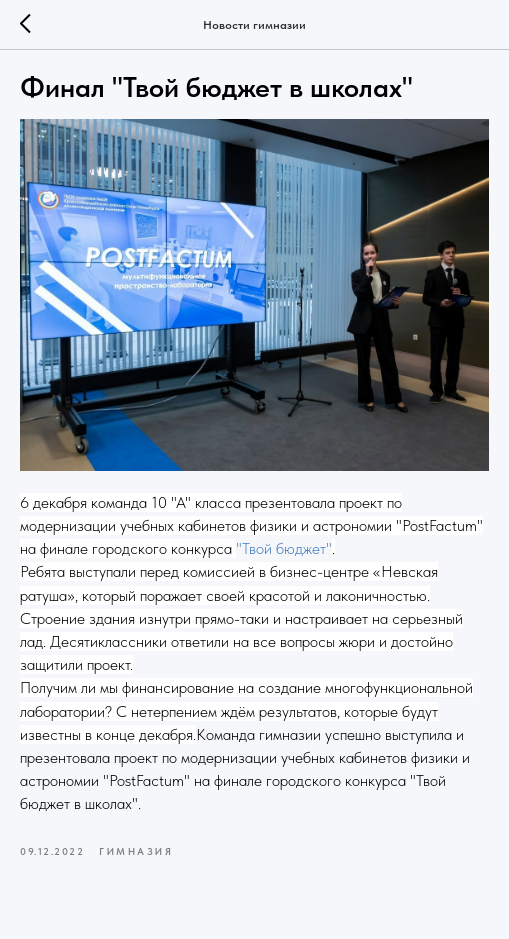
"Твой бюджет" (284, 548)
